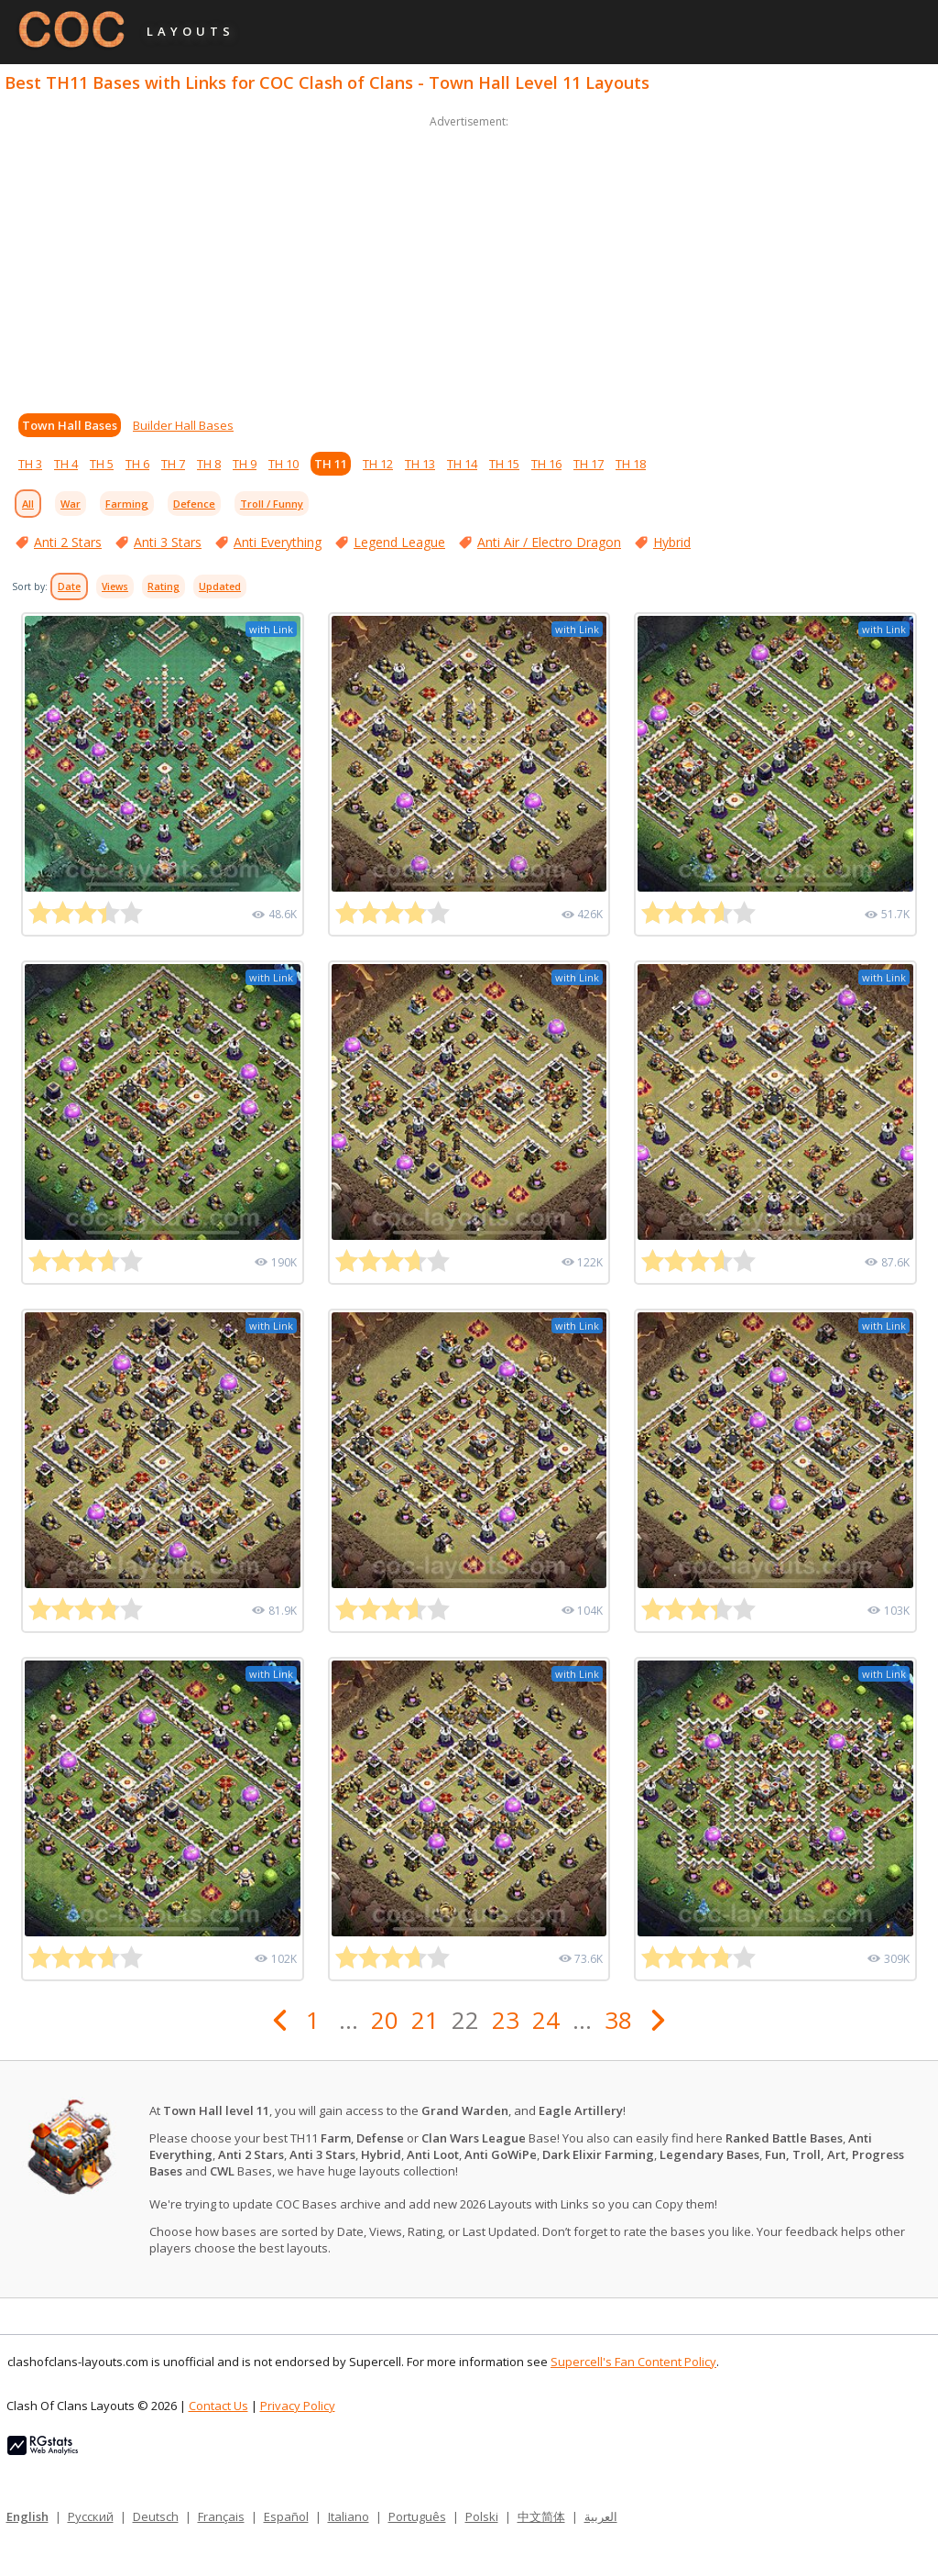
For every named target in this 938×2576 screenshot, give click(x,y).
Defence (194, 503)
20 (384, 2019)
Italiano (348, 2516)
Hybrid (672, 542)
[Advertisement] (469, 260)
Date (69, 586)
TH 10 (283, 463)
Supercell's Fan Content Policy (633, 2361)
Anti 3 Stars (168, 542)
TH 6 (137, 463)
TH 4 (66, 463)
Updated (220, 586)
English (27, 2516)
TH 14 (462, 463)
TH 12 (378, 463)
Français (221, 2516)
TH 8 (209, 463)
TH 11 (330, 463)
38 (618, 2019)
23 (505, 2019)
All (28, 503)
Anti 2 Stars (68, 542)
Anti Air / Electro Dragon (549, 542)
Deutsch (156, 2516)
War (70, 503)
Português (417, 2516)
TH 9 (244, 463)
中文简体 (541, 2516)
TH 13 (420, 463)
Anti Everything (278, 542)
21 (425, 2019)
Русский (91, 2516)
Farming (126, 503)
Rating (163, 586)
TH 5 (102, 463)
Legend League (399, 542)
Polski (481, 2516)
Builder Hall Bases (183, 425)
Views (115, 586)
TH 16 (546, 463)
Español (286, 2516)
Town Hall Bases (69, 425)
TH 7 (173, 463)
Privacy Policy (297, 2405)
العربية (600, 2516)
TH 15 (504, 463)
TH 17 (588, 463)
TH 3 (30, 463)
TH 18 (631, 463)
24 (546, 2019)
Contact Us (218, 2405)
